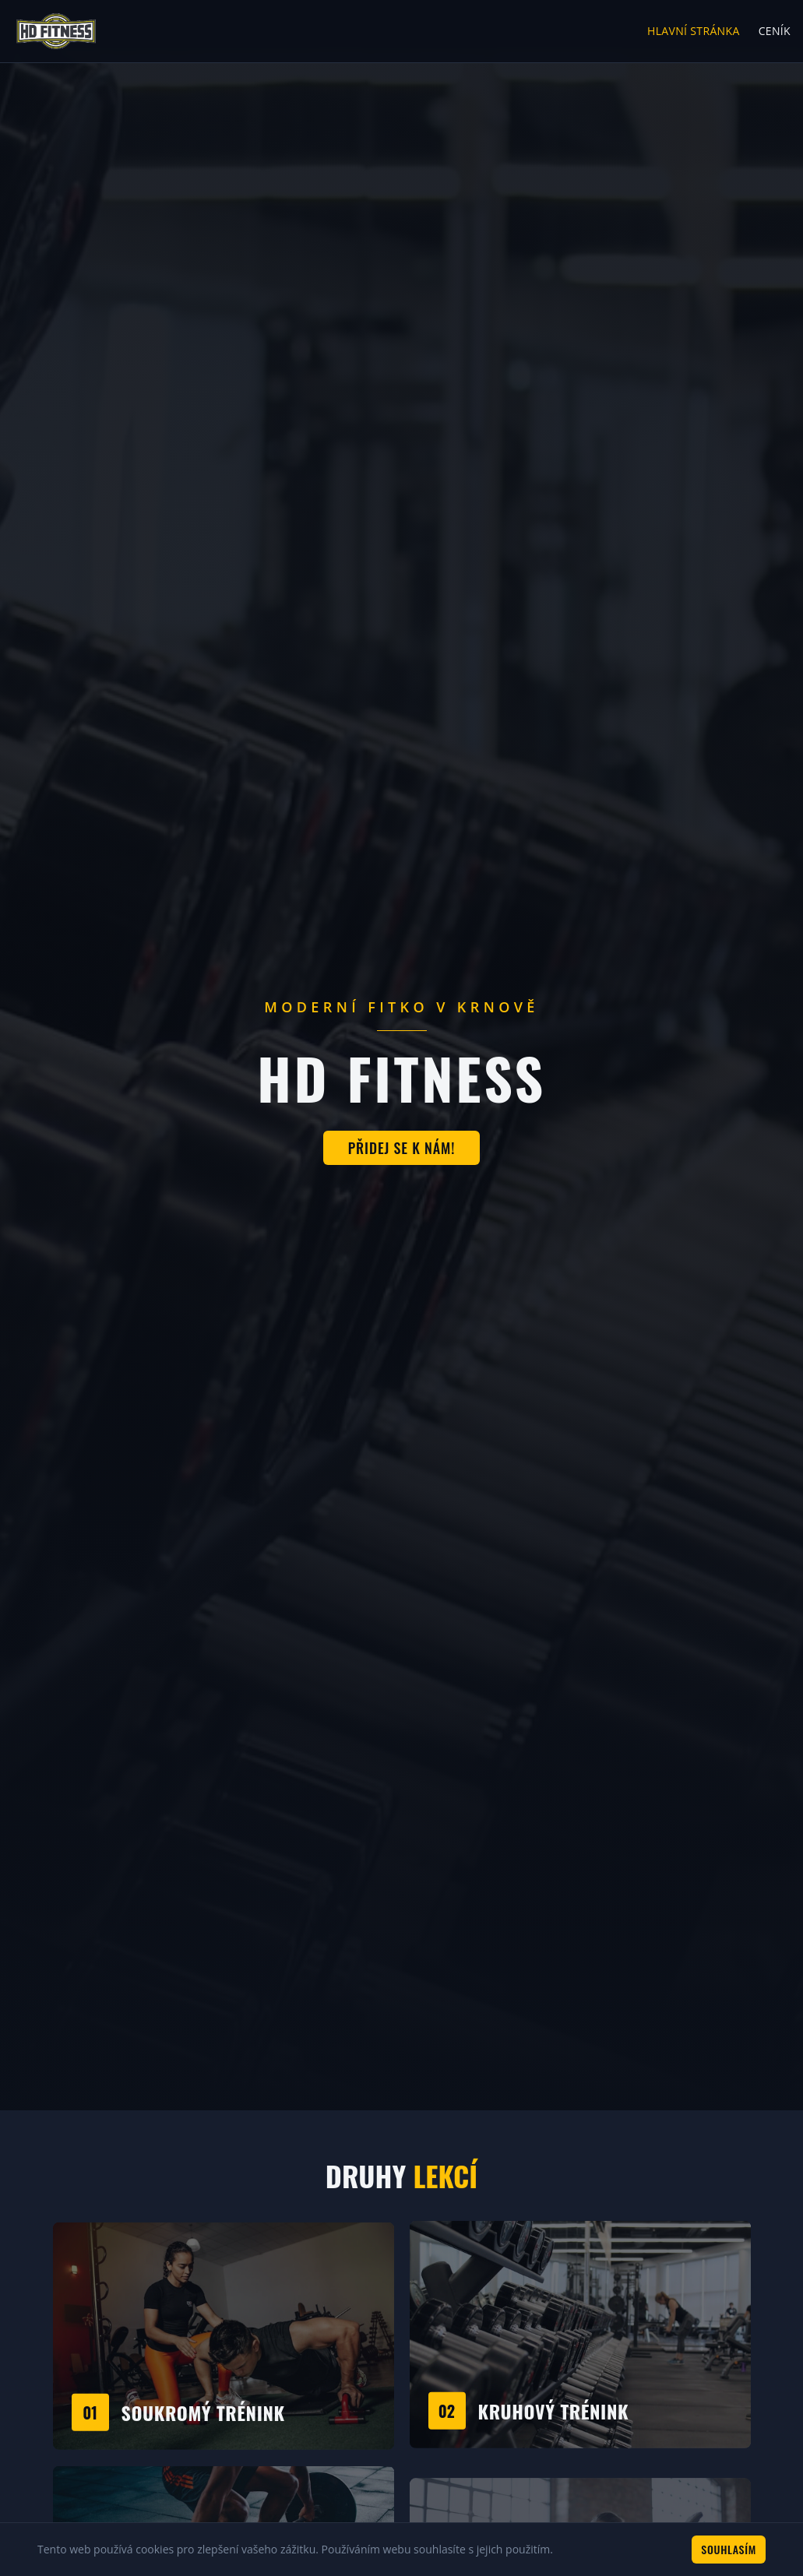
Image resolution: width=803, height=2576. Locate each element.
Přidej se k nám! (402, 1148)
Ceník (775, 30)
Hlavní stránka (693, 30)
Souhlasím (728, 2549)
